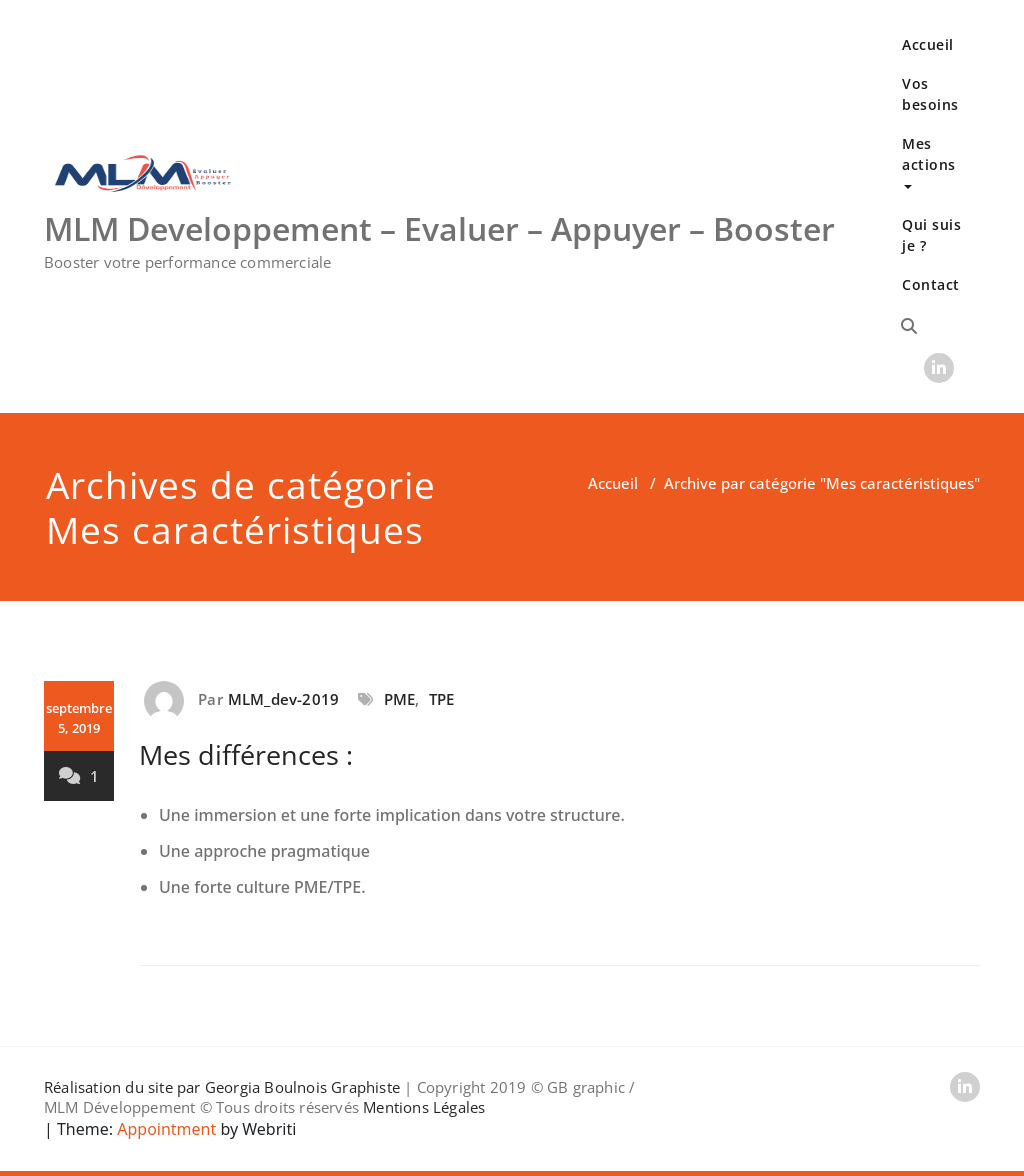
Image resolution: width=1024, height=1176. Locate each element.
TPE (442, 699)
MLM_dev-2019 (283, 699)
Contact (931, 284)
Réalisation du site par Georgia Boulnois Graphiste (222, 1087)
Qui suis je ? (931, 235)
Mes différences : (246, 754)
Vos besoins (930, 94)
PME (400, 699)
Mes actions (929, 161)
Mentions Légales (424, 1107)
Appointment (164, 1129)
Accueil (928, 44)
